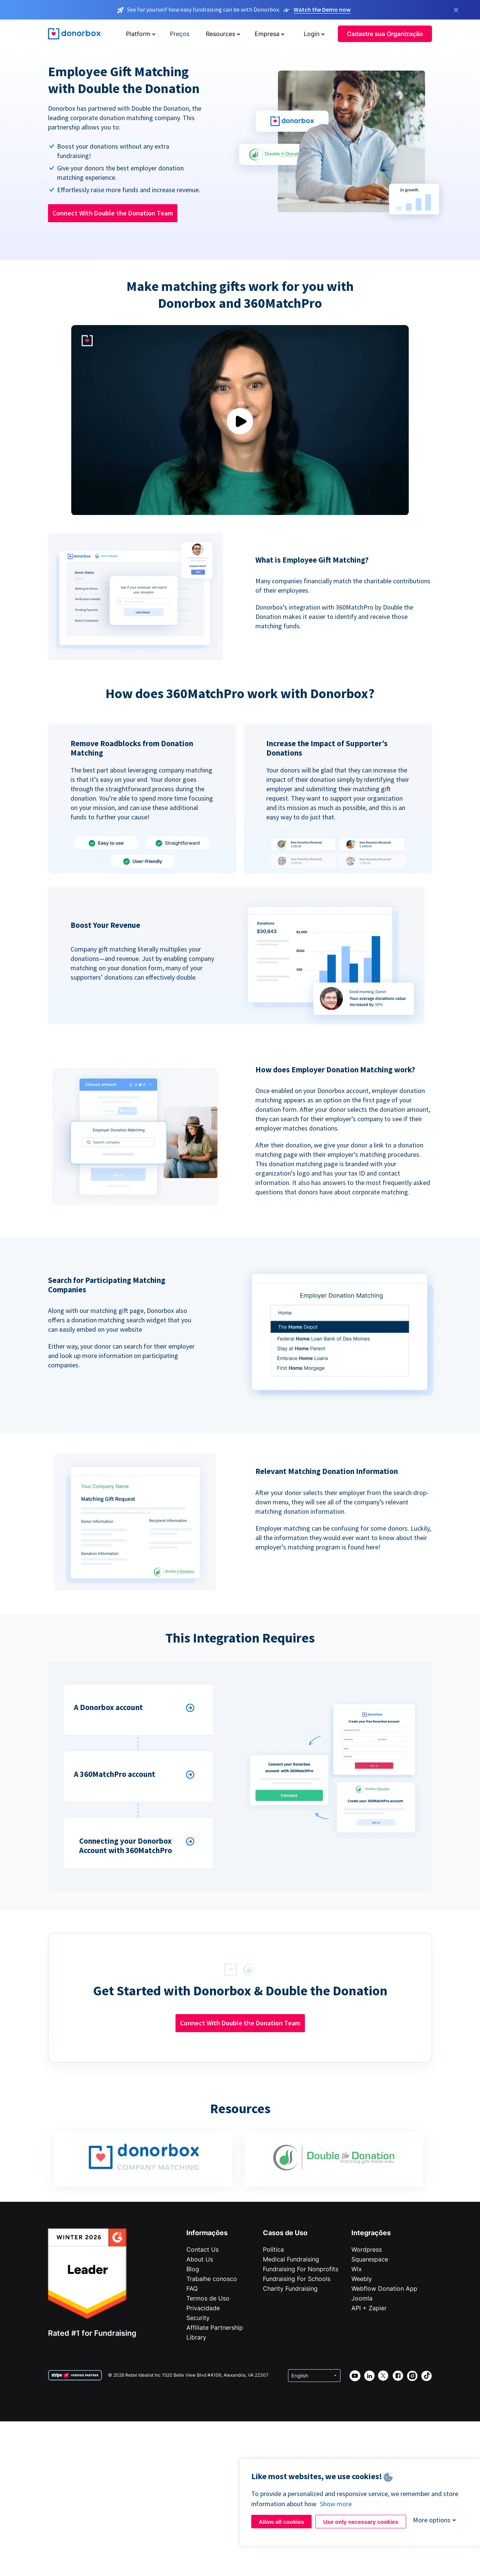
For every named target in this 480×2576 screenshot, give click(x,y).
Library (196, 2337)
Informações (207, 2233)
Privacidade (203, 2308)
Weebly (361, 2278)
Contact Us (202, 2249)
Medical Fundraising (291, 2259)
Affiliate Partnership (214, 2327)
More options (431, 2520)
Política (273, 2249)
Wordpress (366, 2249)
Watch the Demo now (322, 9)
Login (312, 34)
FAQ (192, 2288)
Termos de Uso (208, 2298)
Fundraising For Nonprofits (300, 2269)
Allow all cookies (281, 2522)
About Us (199, 2259)
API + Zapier (369, 2308)
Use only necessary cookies (360, 2522)
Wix (356, 2269)
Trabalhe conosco (211, 2278)
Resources (220, 34)
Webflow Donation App (384, 2288)
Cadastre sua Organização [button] (385, 34)
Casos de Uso (285, 2233)
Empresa (267, 34)
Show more (336, 2503)
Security (198, 2318)
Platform (138, 34)
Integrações (371, 2233)
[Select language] (314, 2375)
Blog (192, 2269)
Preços (179, 34)
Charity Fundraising (290, 2288)
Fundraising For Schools (296, 2278)
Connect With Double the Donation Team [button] (112, 213)
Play (240, 421)
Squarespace (369, 2259)
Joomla (361, 2298)
